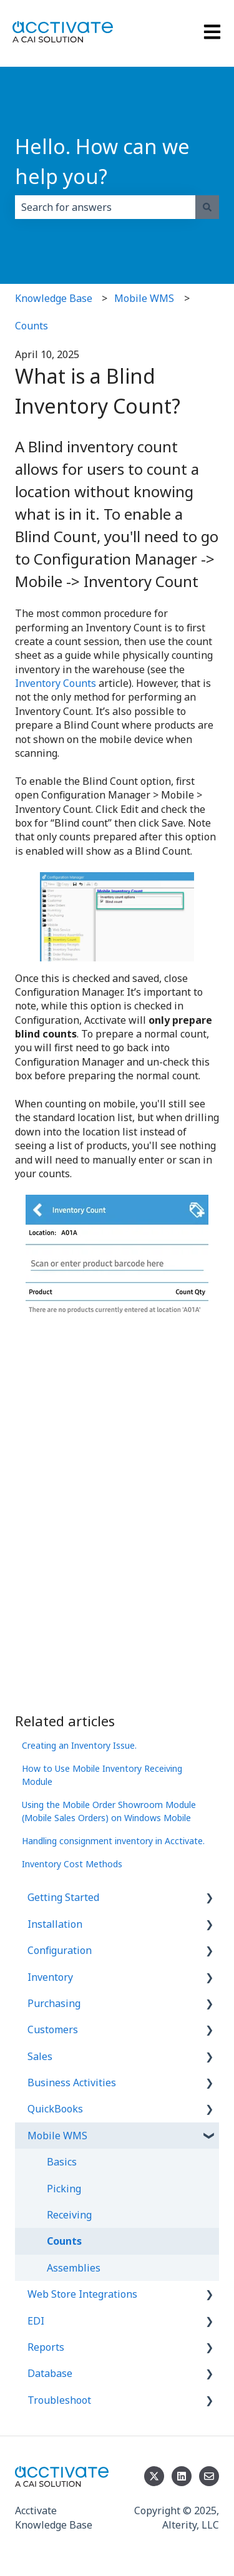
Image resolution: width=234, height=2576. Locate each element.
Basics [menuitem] (62, 2162)
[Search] (207, 207)
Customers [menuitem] (52, 2029)
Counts (31, 326)
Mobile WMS (144, 298)
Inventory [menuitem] (50, 1977)
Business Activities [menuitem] (71, 2082)
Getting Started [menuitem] (63, 1897)
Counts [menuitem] (64, 2241)
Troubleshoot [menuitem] (59, 2400)
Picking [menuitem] (64, 2188)
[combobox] (105, 207)
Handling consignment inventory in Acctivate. (113, 1841)
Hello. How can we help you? (102, 161)
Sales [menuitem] (39, 2056)
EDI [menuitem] (35, 2321)
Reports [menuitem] (45, 2347)
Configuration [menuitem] (59, 1950)
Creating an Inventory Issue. (79, 1745)
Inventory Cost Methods (72, 1864)
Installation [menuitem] (54, 1924)
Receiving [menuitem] (69, 2215)
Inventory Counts (55, 683)
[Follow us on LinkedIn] (182, 2476)
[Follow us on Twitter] (154, 2476)
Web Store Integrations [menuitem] (82, 2294)
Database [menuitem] (49, 2373)
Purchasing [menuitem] (53, 2003)
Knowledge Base (53, 298)
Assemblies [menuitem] (73, 2268)
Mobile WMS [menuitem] (57, 2135)
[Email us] (209, 2476)
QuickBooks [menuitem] (55, 2109)
